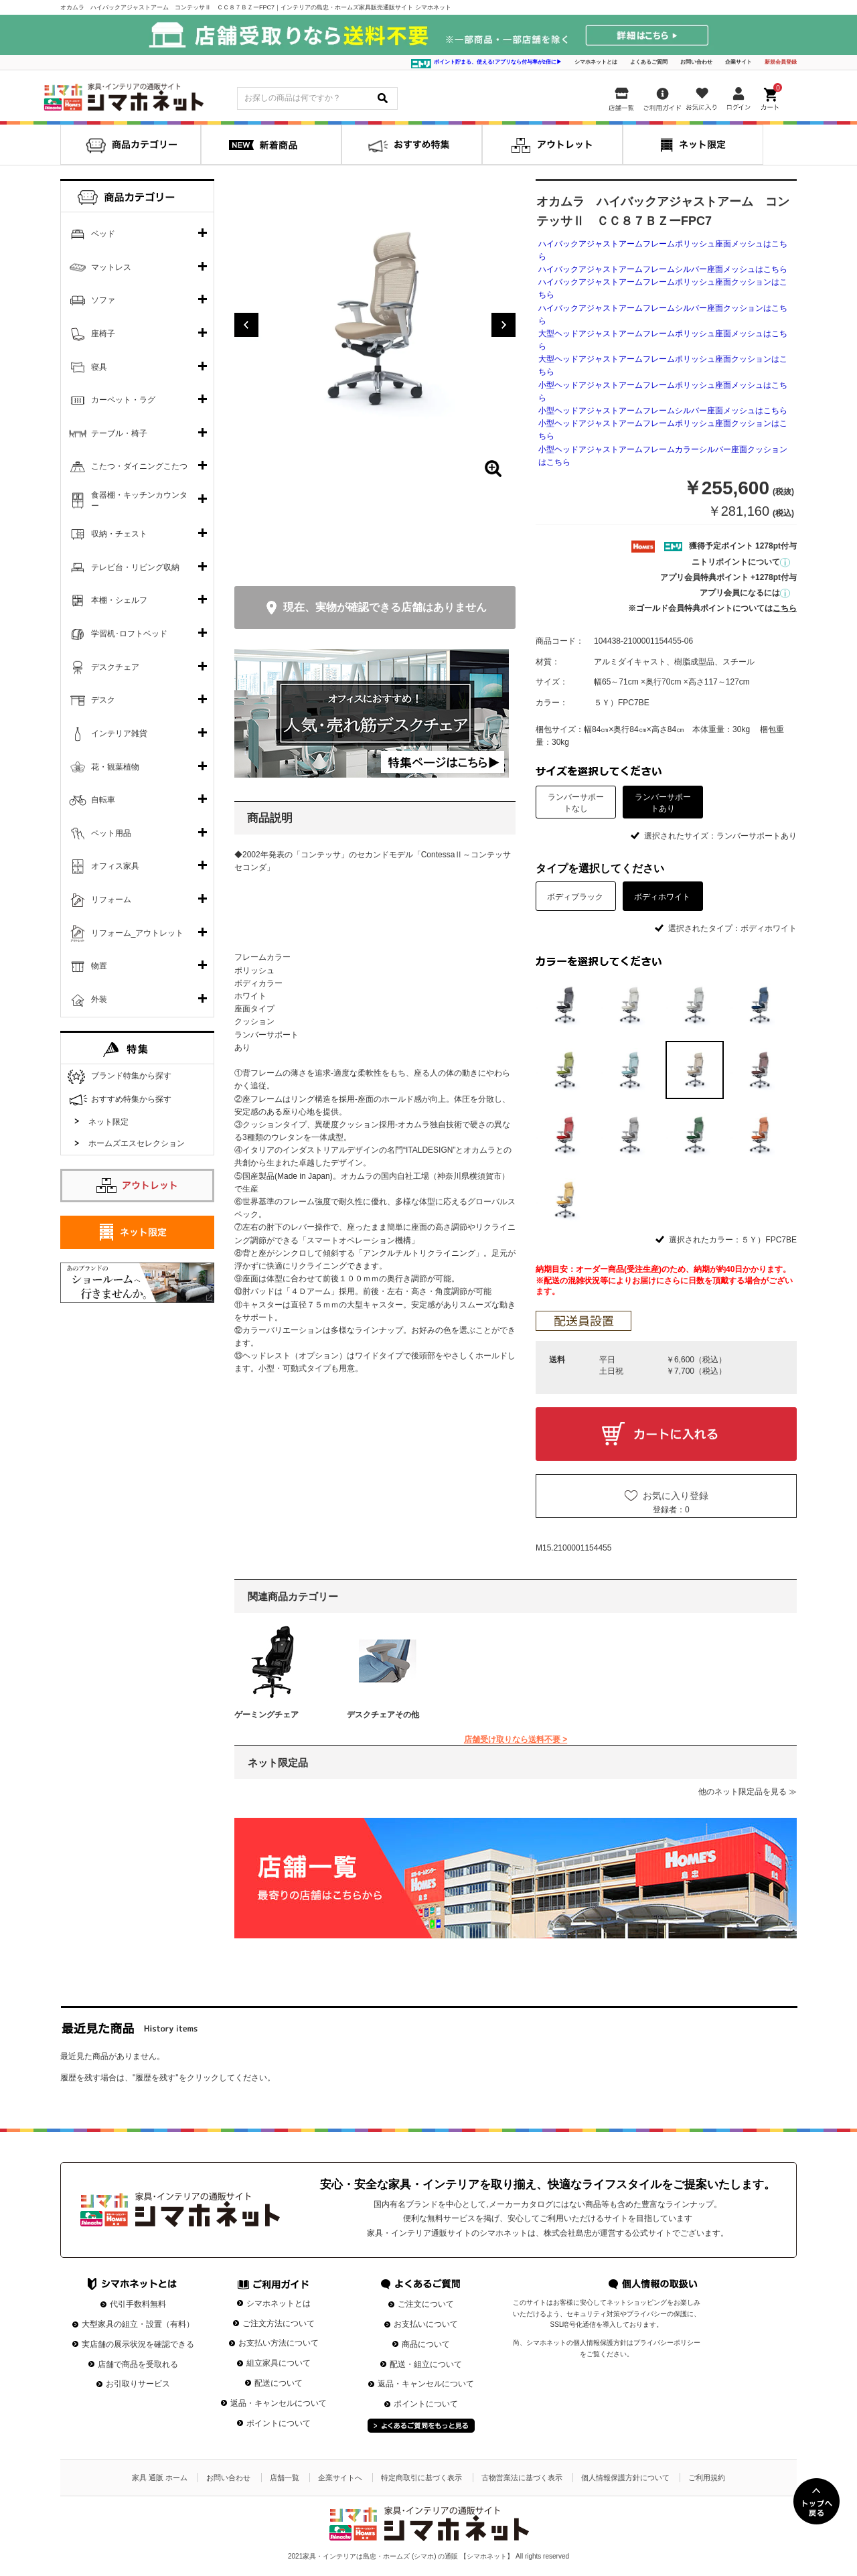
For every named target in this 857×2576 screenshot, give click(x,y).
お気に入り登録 (675, 1495)
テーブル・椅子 (119, 433)
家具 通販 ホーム (159, 2478)
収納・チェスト (119, 534)
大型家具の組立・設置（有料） (138, 2324)
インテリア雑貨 (119, 733)
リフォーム (111, 899)
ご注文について (426, 2304)
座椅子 (103, 333)
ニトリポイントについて (741, 562)
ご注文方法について (278, 2323)
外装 (99, 999)
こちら (785, 608)
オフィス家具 (115, 866)
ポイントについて (278, 2423)
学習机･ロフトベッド (129, 633)
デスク (103, 700)
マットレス (111, 267)
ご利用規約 (706, 2478)
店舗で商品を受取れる (138, 2364)
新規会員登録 (781, 62)
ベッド (103, 233)
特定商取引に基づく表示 (421, 2478)
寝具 (99, 367)
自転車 (103, 799)
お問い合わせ (696, 62)
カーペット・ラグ (123, 400)
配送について (278, 2383)
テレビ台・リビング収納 (135, 567)
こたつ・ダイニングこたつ (139, 466)
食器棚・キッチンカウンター (139, 500)
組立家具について (278, 2363)
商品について (426, 2344)
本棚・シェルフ (119, 600)
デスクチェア (115, 667)
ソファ (103, 300)
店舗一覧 (284, 2478)
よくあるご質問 (649, 62)
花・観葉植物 (115, 767)
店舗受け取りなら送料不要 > (515, 1739)
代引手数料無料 (138, 2304)
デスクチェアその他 (383, 1714)
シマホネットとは (595, 62)
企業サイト (738, 62)
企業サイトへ (340, 2478)
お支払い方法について (278, 2343)
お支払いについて (426, 2324)
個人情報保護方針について (625, 2478)
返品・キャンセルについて (278, 2403)
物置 (99, 966)
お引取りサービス (138, 2383)
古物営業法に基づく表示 (521, 2478)
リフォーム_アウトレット (137, 933)
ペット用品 (111, 833)
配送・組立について (426, 2364)
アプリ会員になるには (745, 592)
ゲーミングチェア (266, 1714)
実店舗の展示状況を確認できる (138, 2344)
